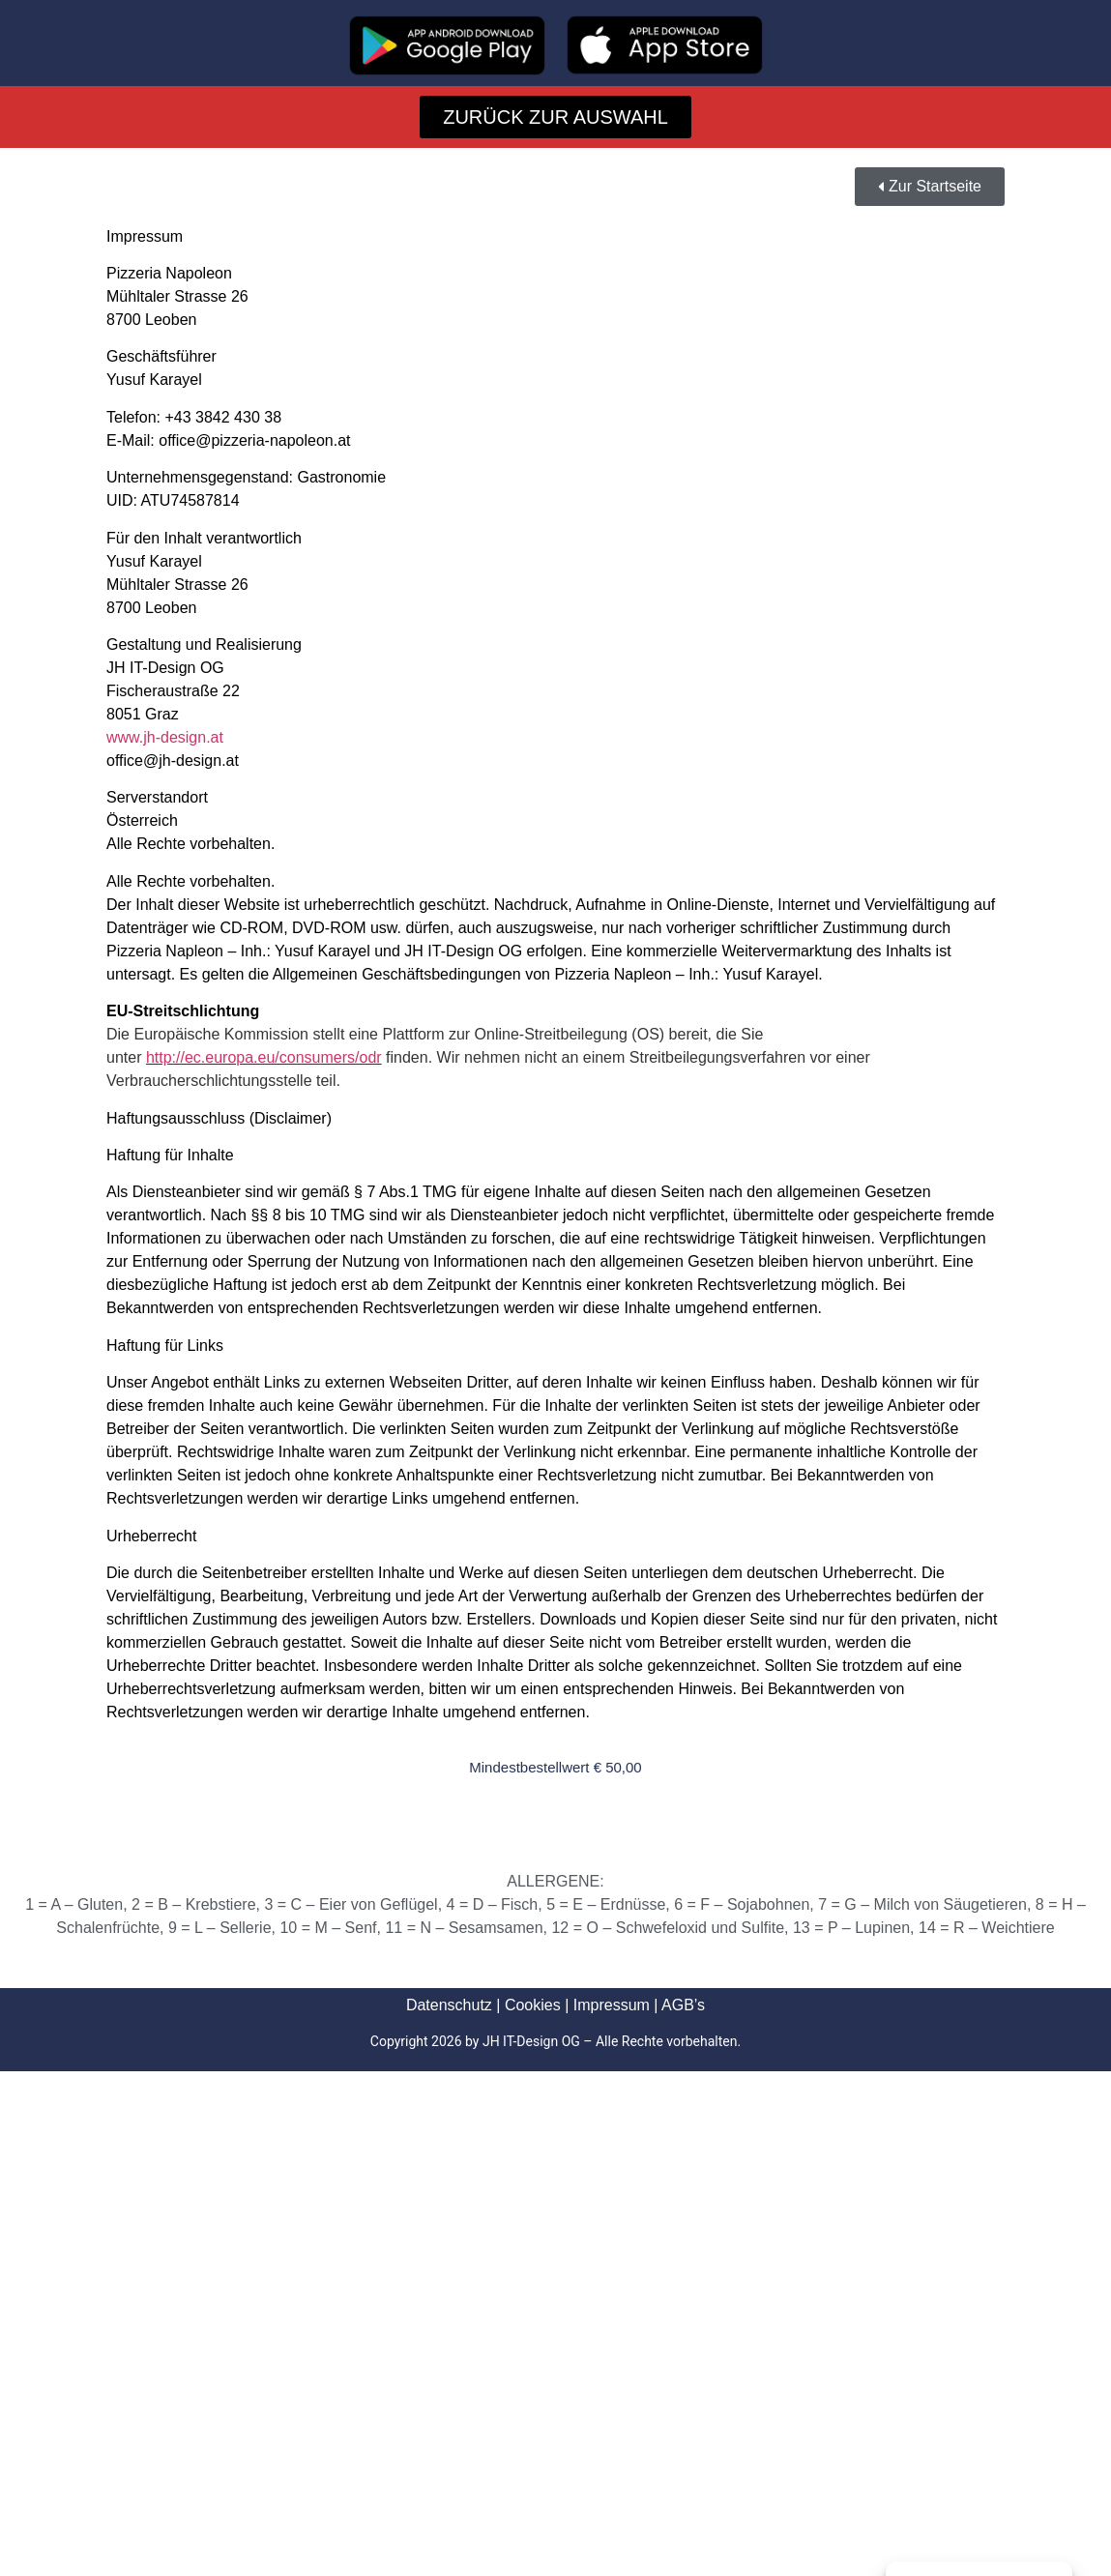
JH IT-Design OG (531, 2041)
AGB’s (683, 2005)
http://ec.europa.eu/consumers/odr (264, 1057)
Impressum (611, 2005)
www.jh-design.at (164, 737)
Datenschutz (449, 2005)
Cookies (533, 2005)
